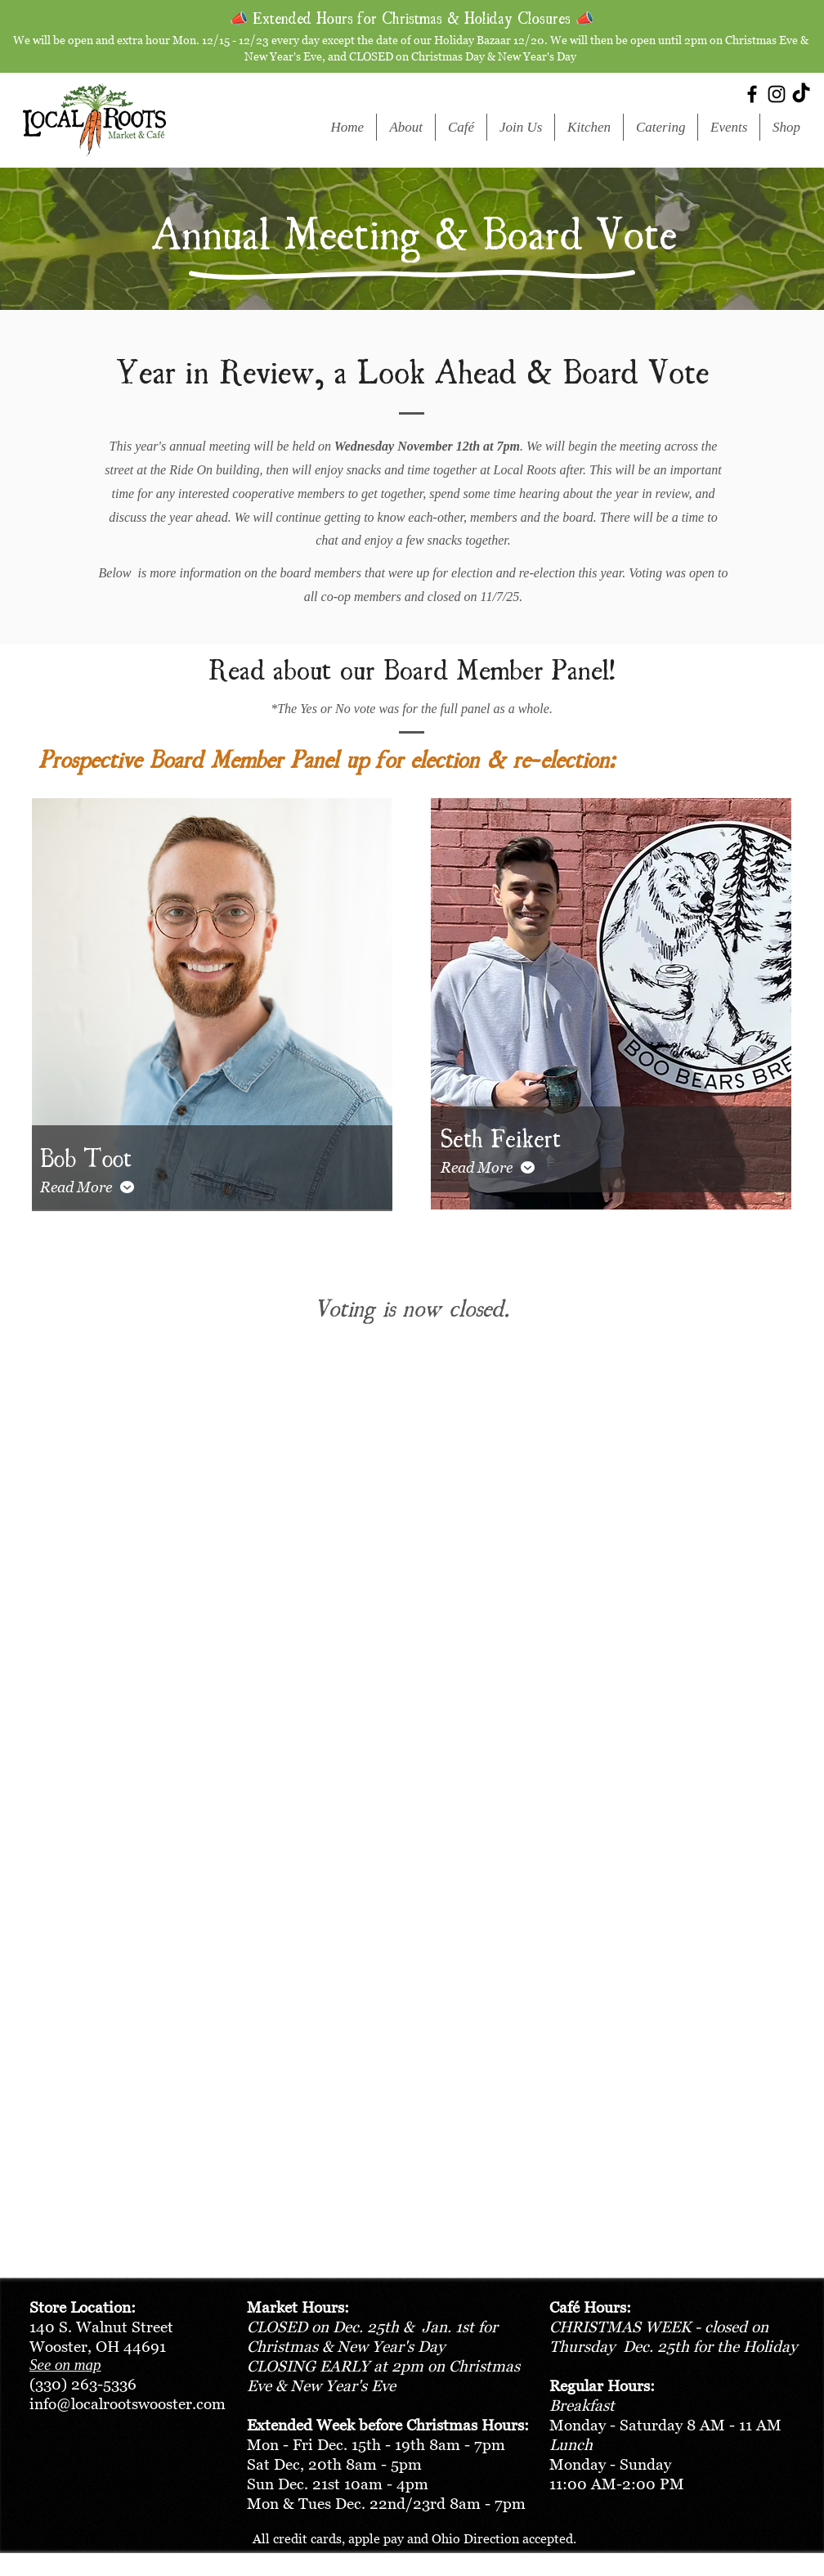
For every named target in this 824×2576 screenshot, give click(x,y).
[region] (212, 1007)
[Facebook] (752, 94)
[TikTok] (801, 94)
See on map (65, 2364)
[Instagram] (776, 94)
